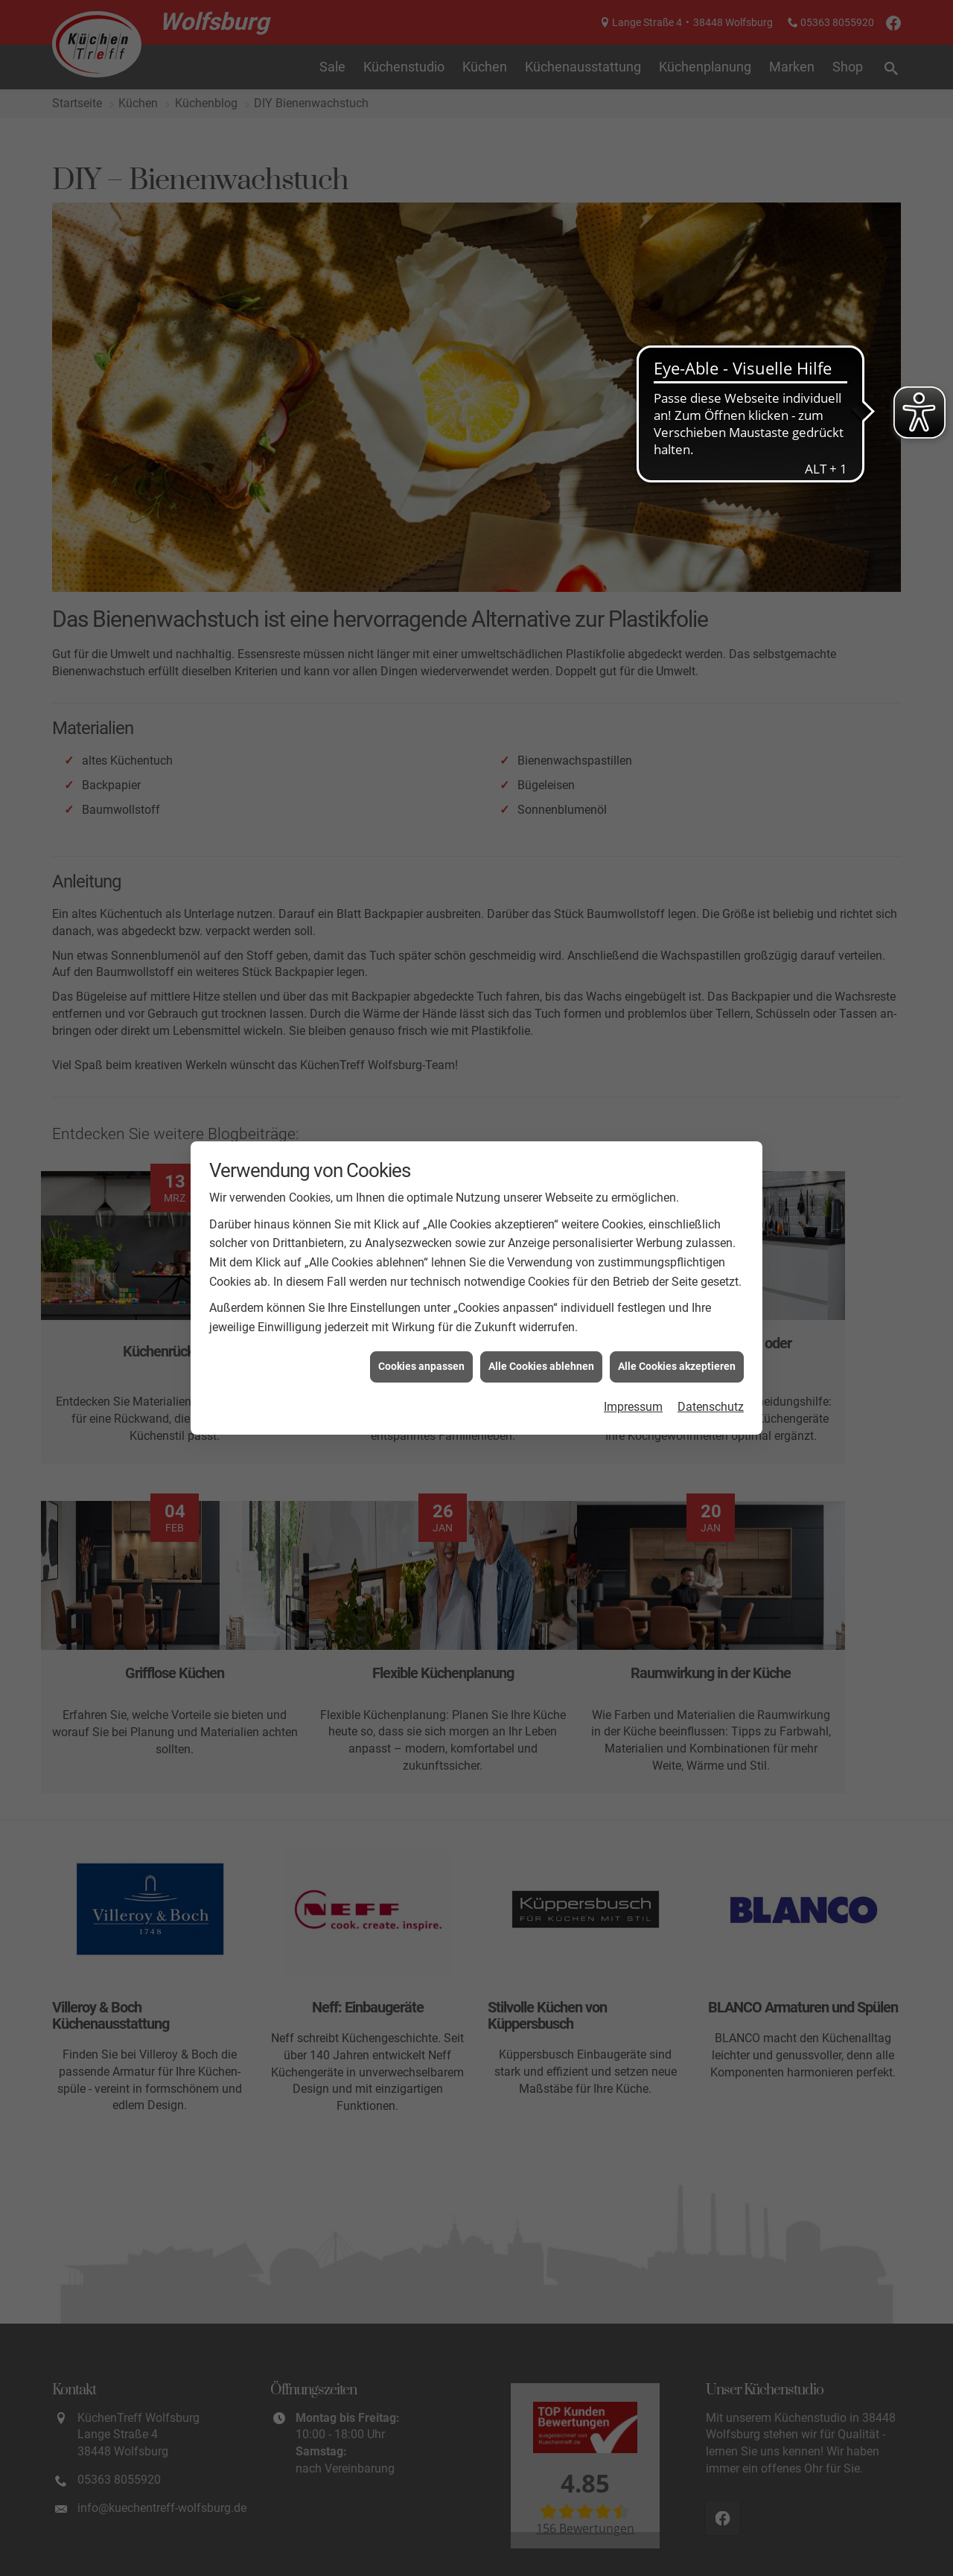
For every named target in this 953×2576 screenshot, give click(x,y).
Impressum (633, 1407)
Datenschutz (711, 1407)
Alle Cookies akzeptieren (677, 1366)
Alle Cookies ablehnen (541, 1366)
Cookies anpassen (421, 1366)
